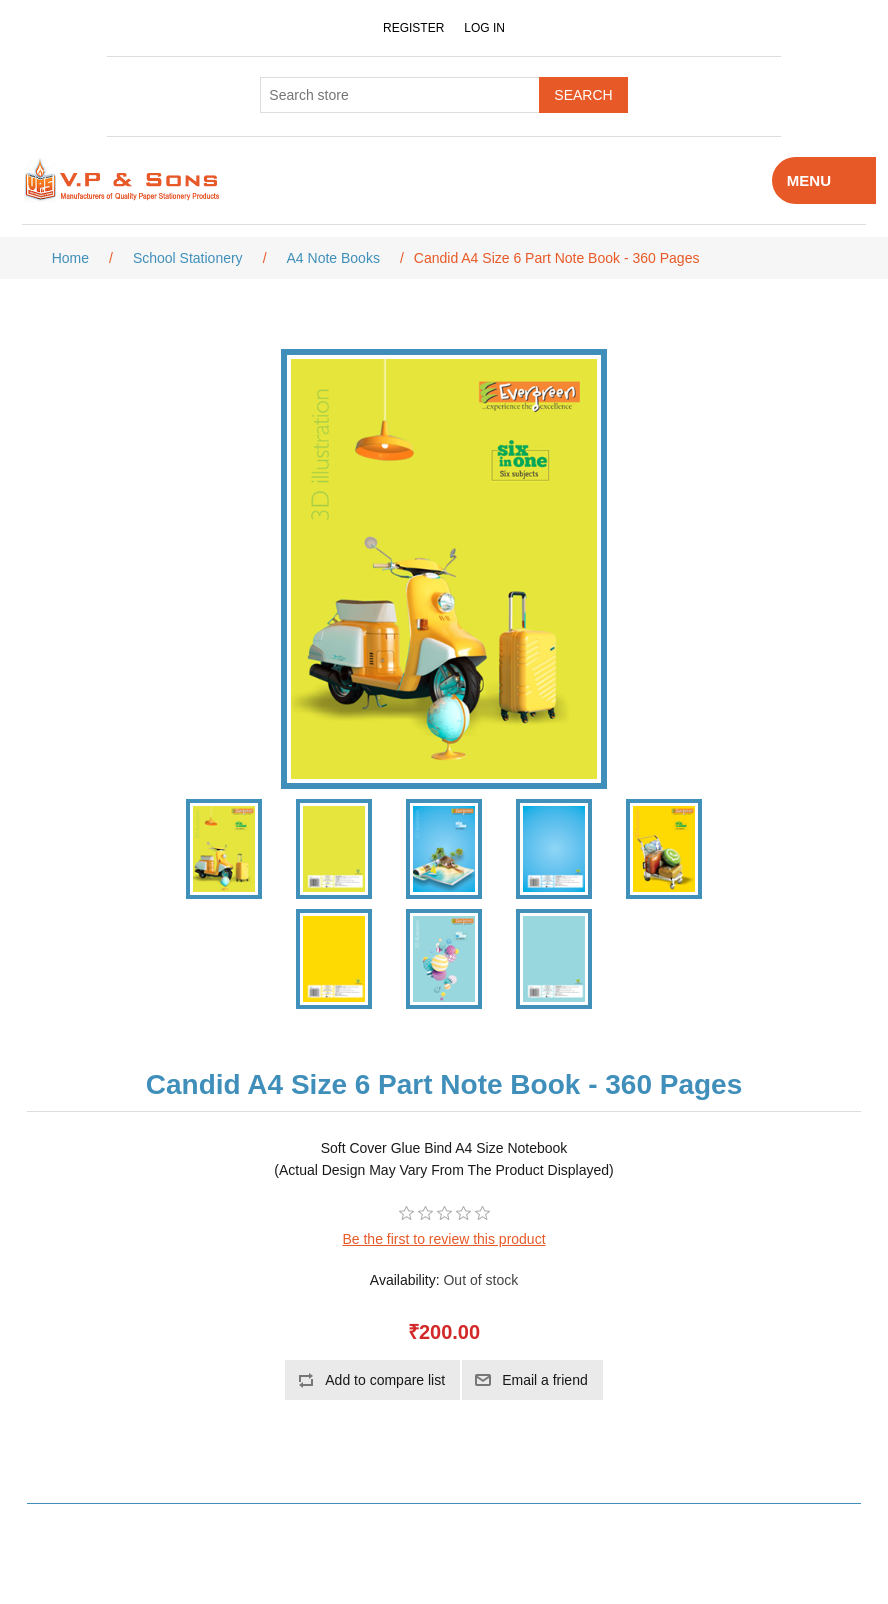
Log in (484, 28)
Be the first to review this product (443, 1239)
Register (413, 28)
